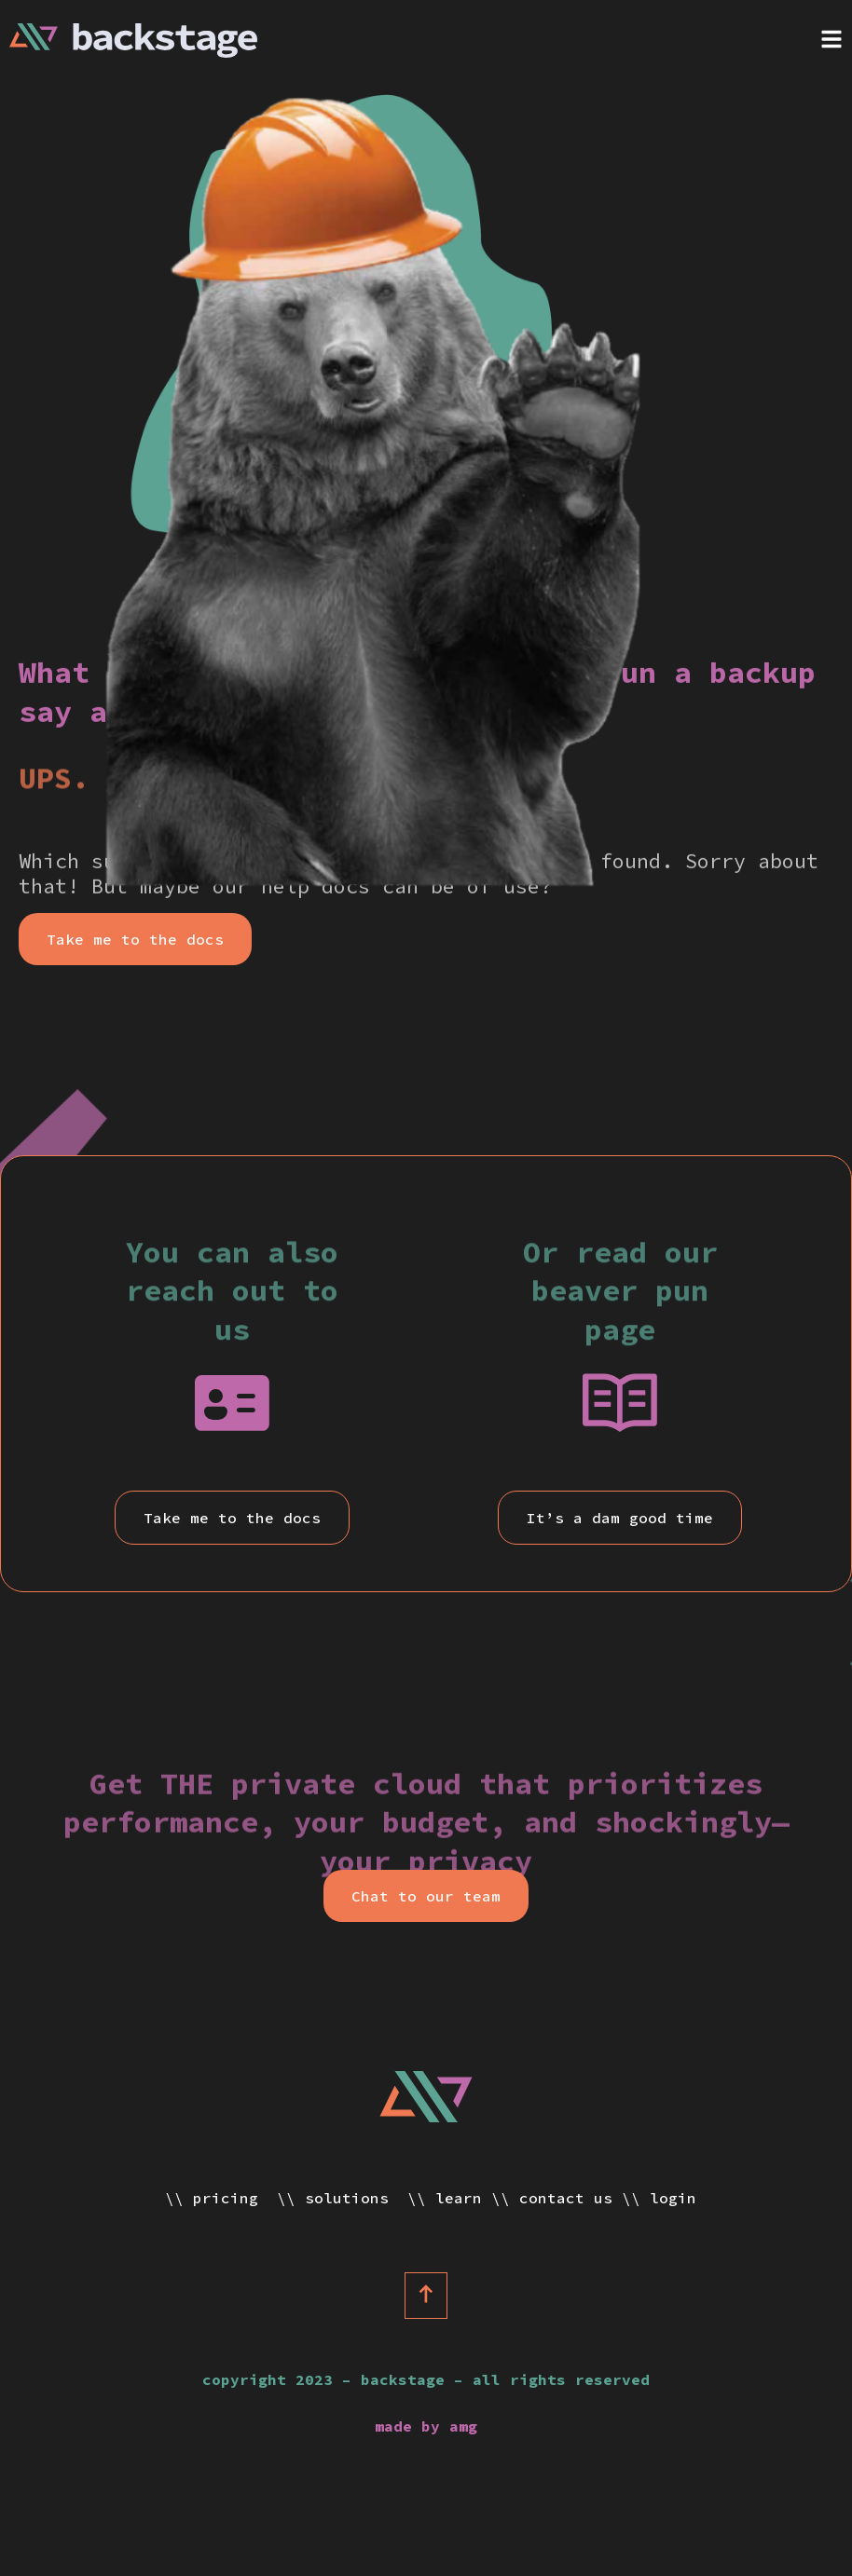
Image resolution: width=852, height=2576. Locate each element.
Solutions (351, 2197)
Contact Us (565, 2197)
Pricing (230, 2197)
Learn (458, 2197)
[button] (135, 939)
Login (673, 2197)
